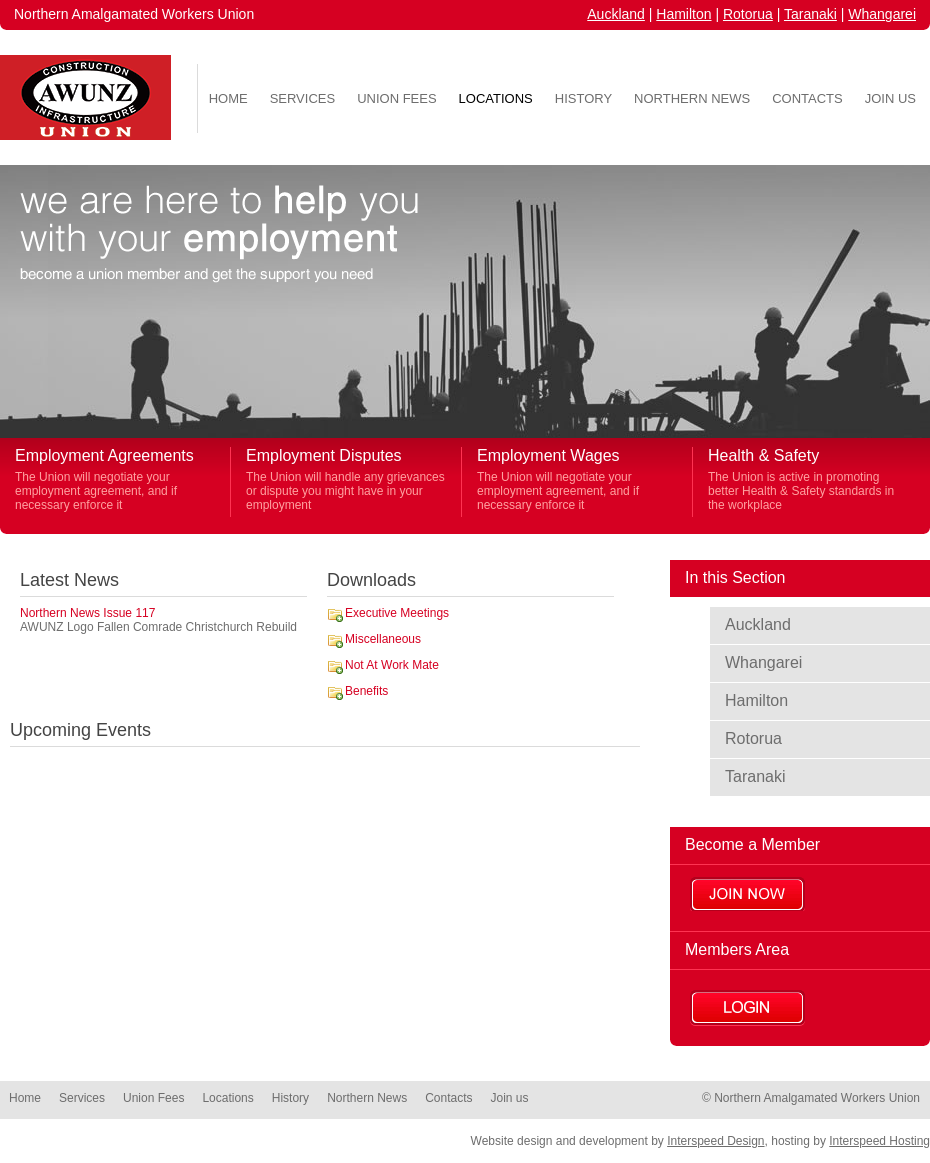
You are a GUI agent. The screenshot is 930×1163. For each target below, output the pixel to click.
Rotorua (748, 14)
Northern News (692, 98)
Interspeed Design (715, 1141)
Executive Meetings (397, 613)
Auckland (616, 14)
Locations (496, 98)
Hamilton (683, 14)
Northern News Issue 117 (87, 613)
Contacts (807, 98)
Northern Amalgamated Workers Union (134, 14)
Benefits (366, 691)
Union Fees (396, 98)
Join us (890, 98)
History (583, 98)
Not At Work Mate (392, 665)
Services (303, 98)
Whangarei (882, 14)
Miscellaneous (383, 639)
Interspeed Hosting (879, 1141)
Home (228, 98)
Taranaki (810, 14)
